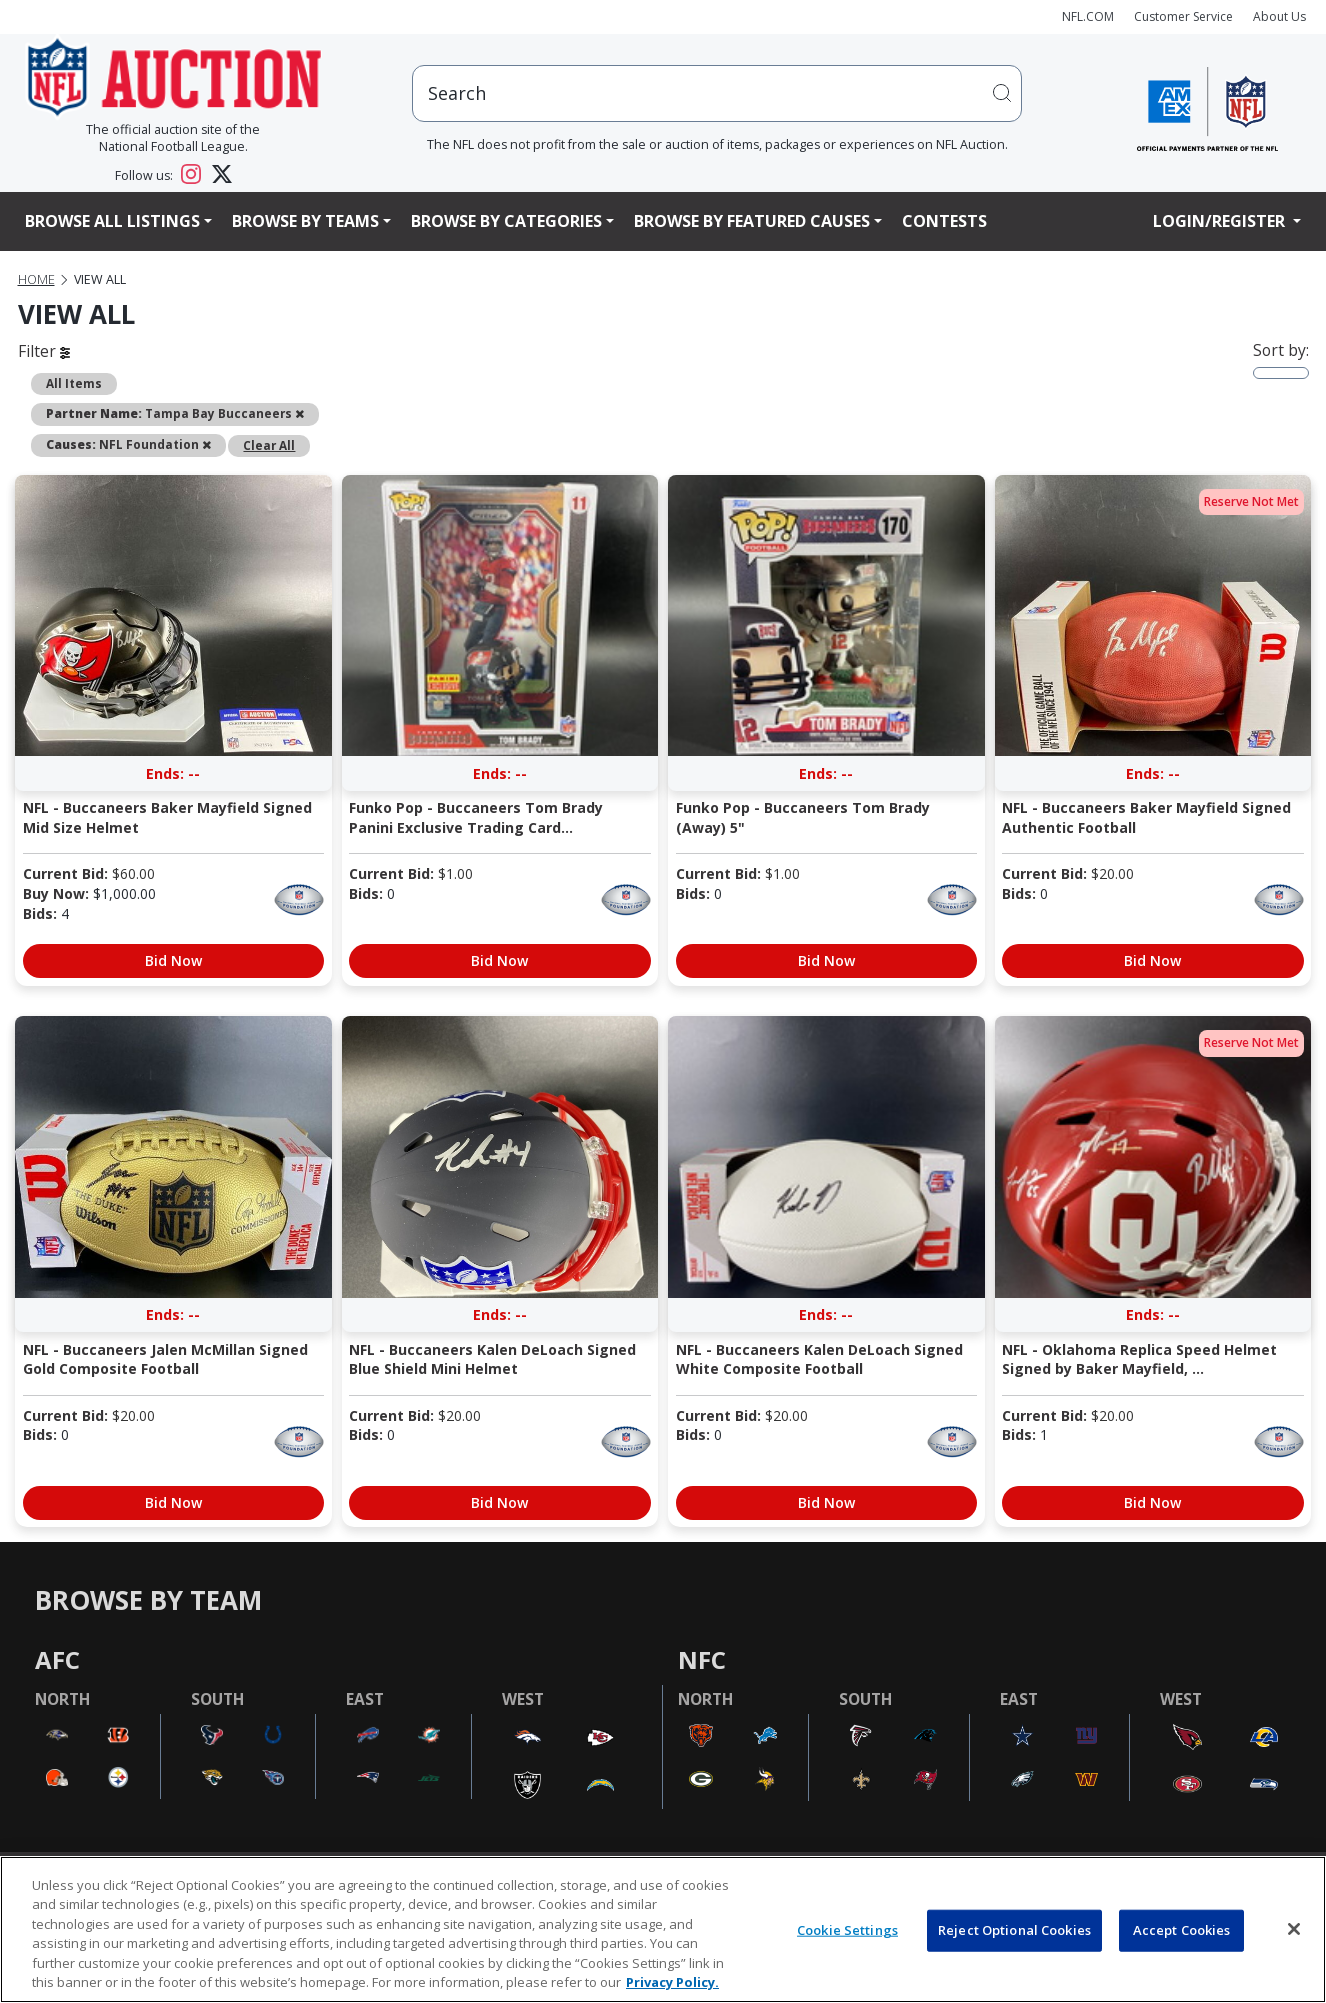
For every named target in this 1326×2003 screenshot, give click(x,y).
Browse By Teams (305, 221)
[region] (663, 1929)
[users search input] (717, 93)
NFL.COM (1088, 16)
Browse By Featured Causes (752, 221)
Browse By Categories (506, 221)
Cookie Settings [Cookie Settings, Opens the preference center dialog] (847, 1930)
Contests (944, 221)
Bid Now (173, 960)
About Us (1279, 16)
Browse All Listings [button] (112, 221)
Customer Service (1183, 16)
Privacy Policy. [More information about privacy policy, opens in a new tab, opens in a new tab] (672, 1982)
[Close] (1294, 1929)
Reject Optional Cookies (1014, 1930)
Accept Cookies (1182, 1930)
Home (36, 279)
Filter (44, 351)
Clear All (269, 445)
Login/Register (1221, 221)
